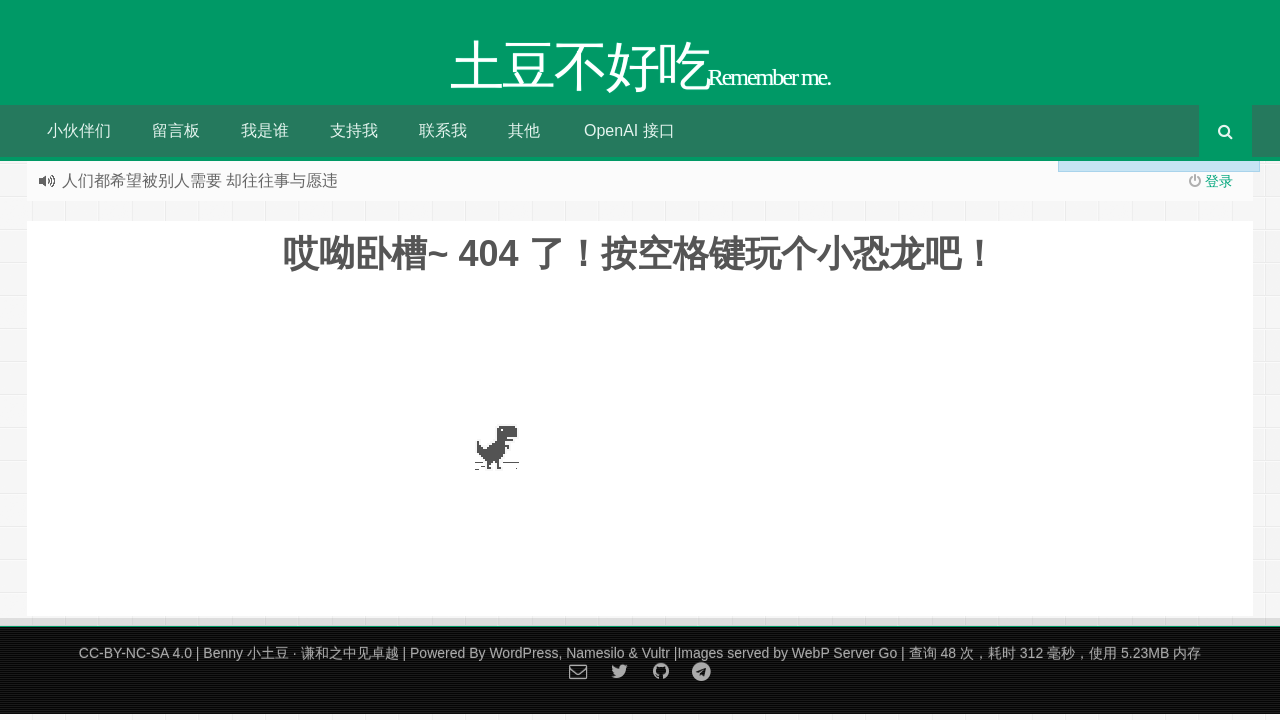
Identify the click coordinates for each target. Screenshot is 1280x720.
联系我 (443, 130)
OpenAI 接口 (629, 130)
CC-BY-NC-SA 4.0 (135, 653)
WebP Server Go (844, 653)
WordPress (523, 653)
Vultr (656, 653)
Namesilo (595, 653)
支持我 (354, 130)
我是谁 (265, 130)
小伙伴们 (79, 130)
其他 (524, 130)
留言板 (176, 130)
